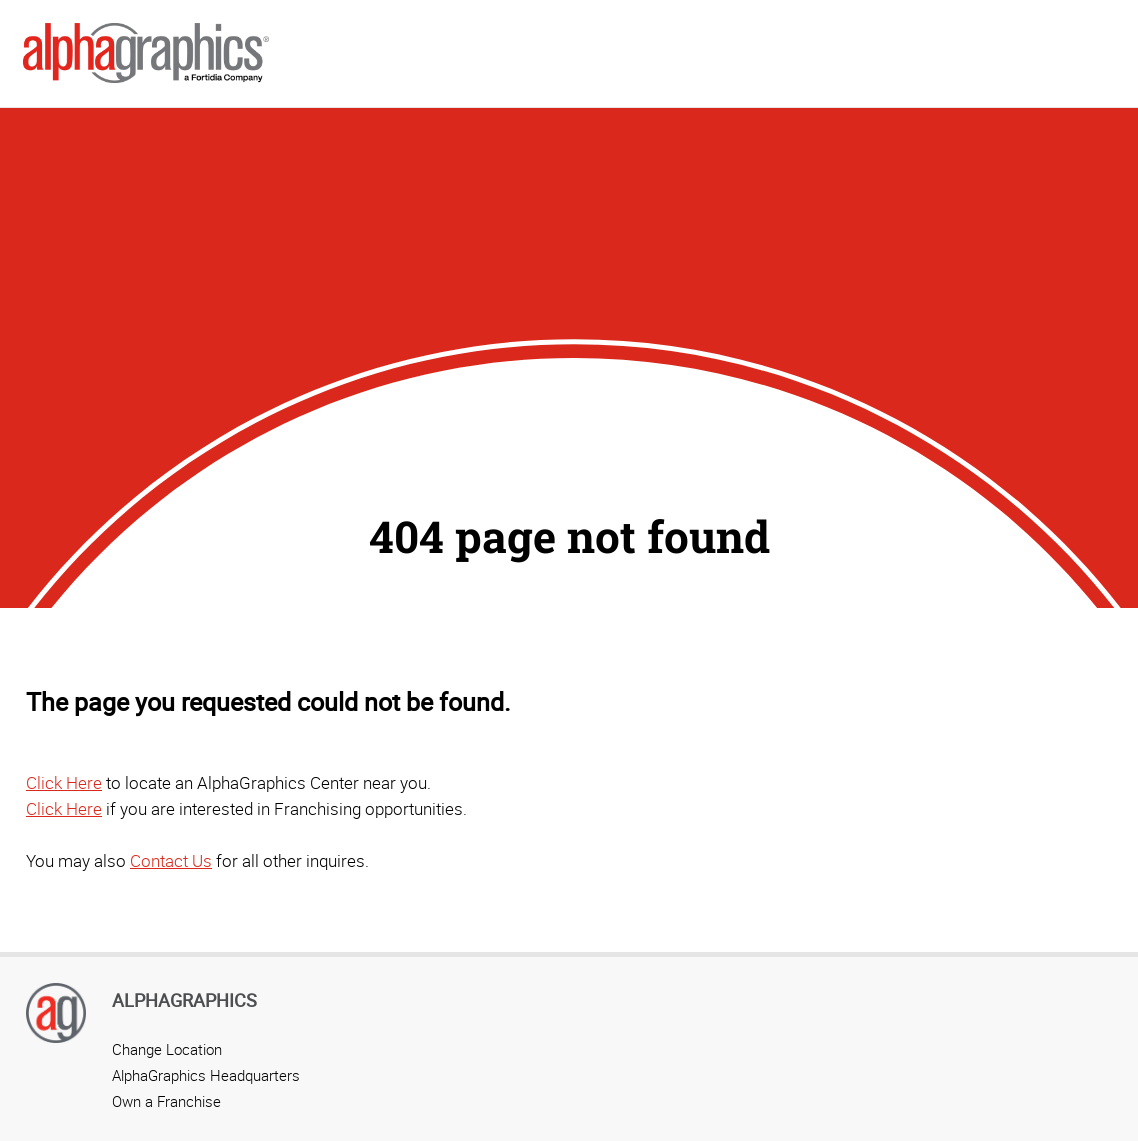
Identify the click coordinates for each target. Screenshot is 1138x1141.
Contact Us (171, 860)
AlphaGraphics (184, 1000)
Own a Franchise (166, 1101)
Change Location (167, 1049)
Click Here (64, 782)
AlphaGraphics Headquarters (206, 1075)
